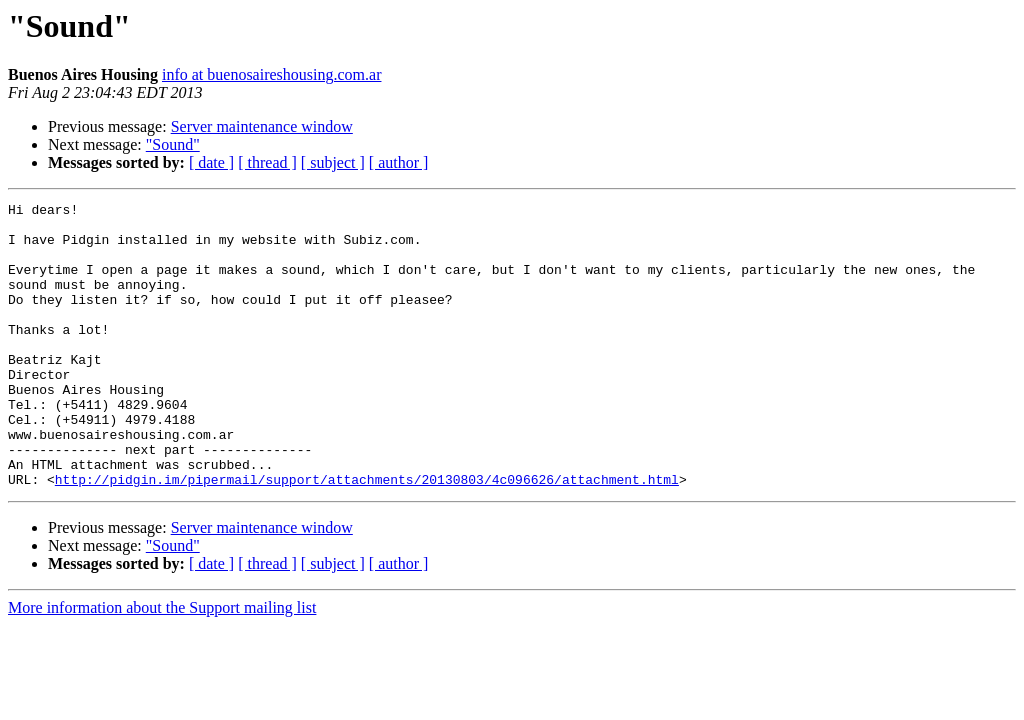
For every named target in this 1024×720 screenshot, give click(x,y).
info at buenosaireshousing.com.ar (272, 74)
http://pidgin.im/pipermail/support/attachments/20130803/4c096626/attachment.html (367, 536)
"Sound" (173, 144)
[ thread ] (267, 162)
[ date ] (211, 162)
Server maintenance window (262, 126)
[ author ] (399, 162)
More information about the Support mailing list (162, 664)
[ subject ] (333, 162)
